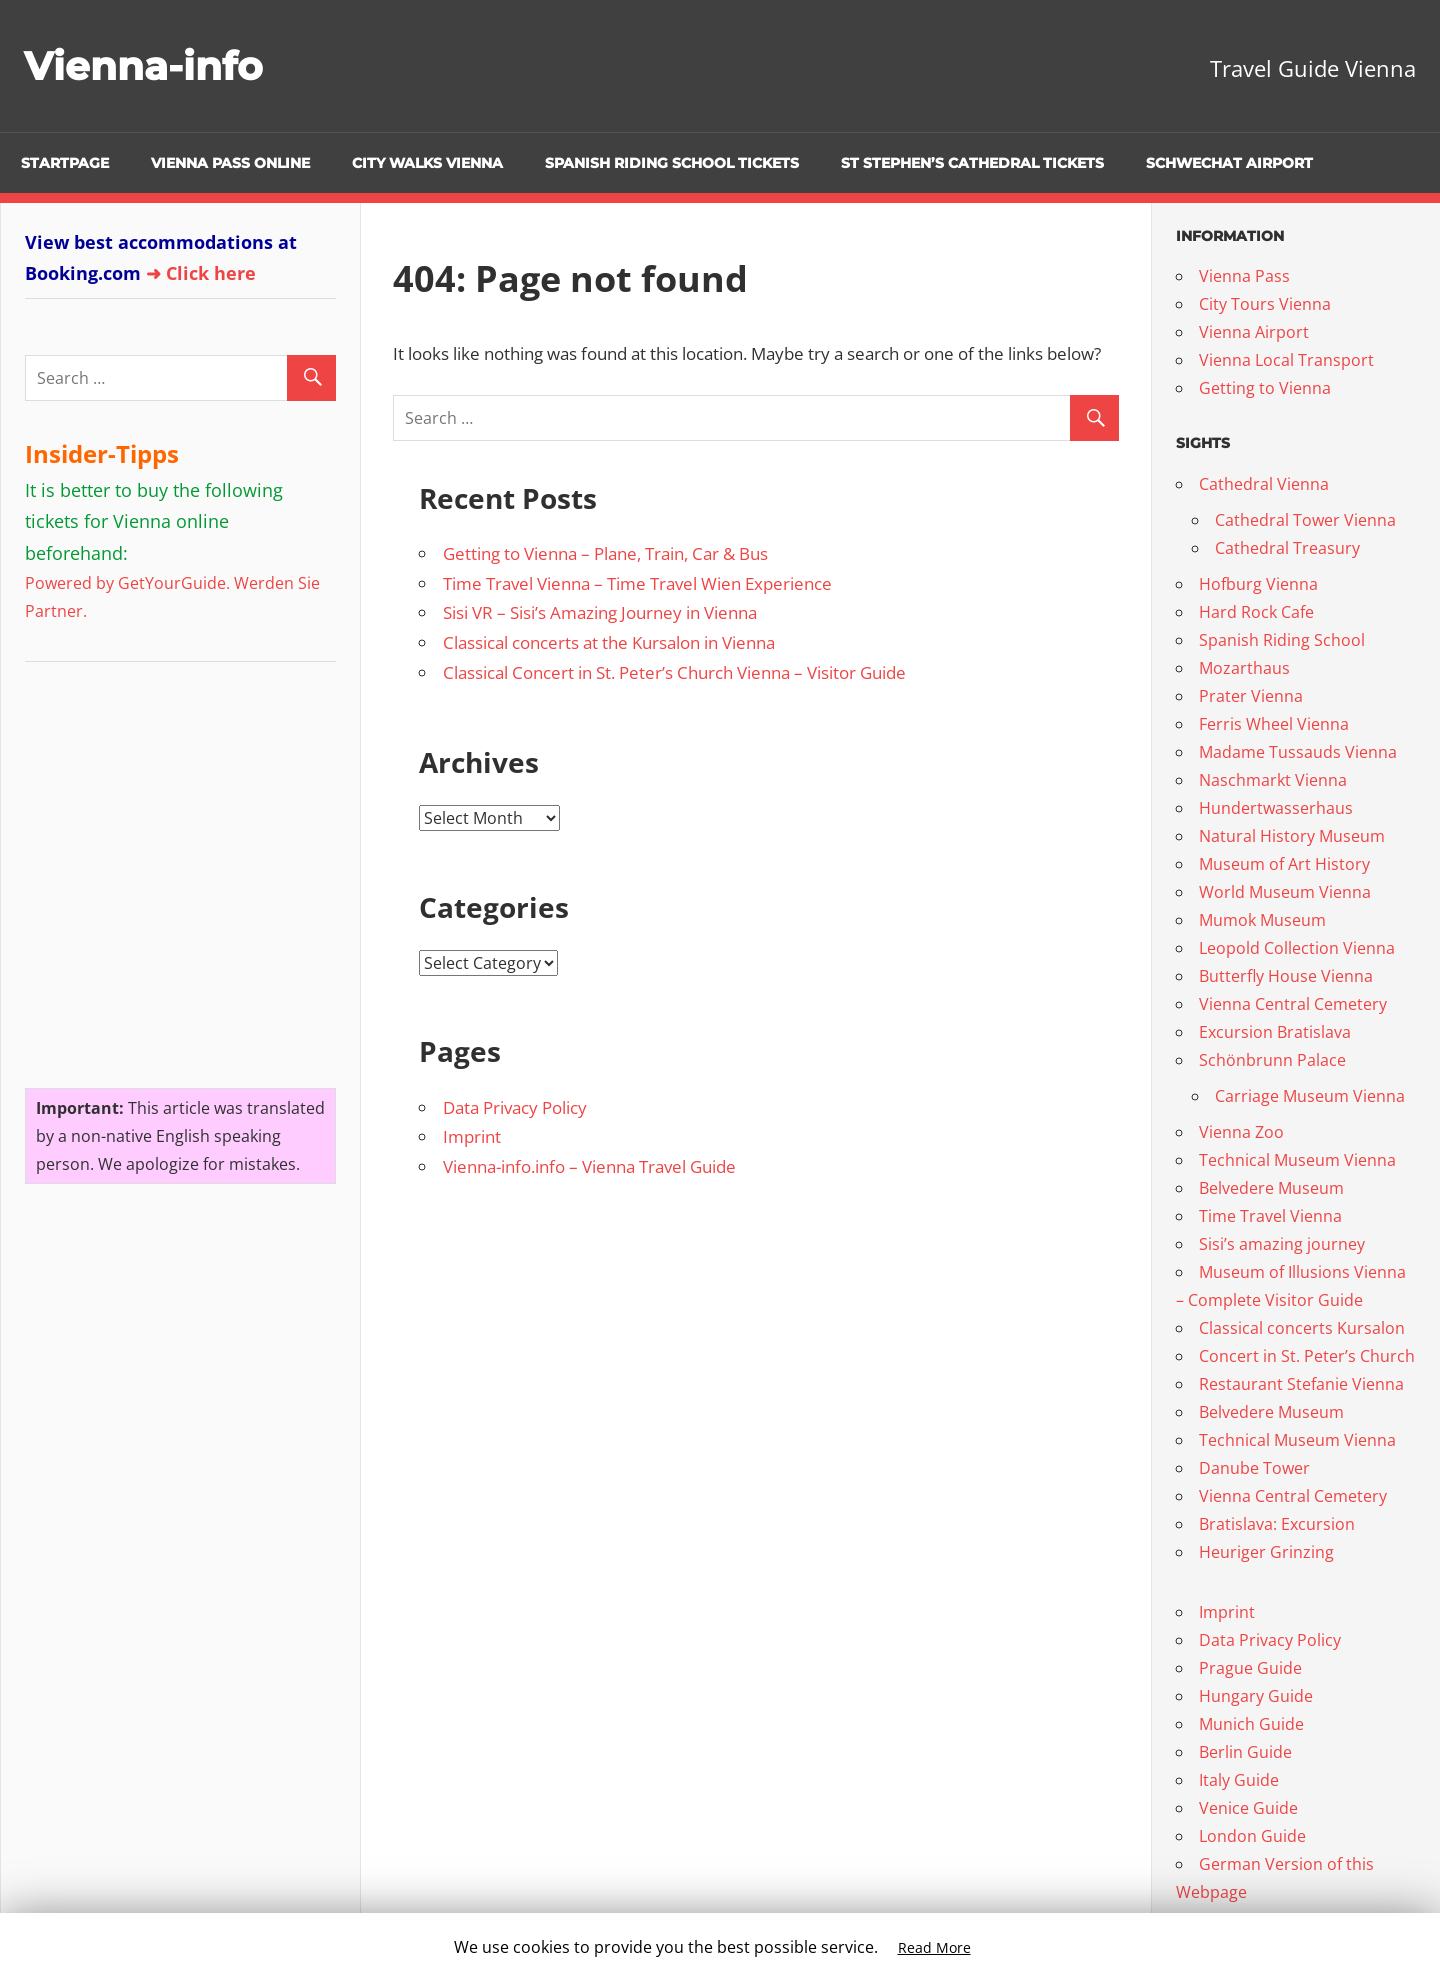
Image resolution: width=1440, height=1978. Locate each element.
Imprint (472, 1136)
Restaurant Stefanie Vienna (1301, 1384)
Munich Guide (1251, 1724)
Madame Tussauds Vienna (1298, 752)
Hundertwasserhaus (1276, 808)
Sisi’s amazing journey (1282, 1244)
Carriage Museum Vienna (1310, 1096)
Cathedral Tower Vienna (1305, 520)
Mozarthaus (1244, 668)
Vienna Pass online (230, 163)
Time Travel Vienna (1270, 1216)
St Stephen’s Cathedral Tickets (972, 163)
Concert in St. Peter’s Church (1307, 1356)
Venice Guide (1248, 1808)
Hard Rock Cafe (1256, 612)
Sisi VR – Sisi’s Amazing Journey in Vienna (600, 612)
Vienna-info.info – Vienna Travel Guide (589, 1166)
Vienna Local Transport (1286, 360)
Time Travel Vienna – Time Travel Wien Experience (637, 583)
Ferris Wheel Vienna (1274, 724)
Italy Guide (1239, 1780)
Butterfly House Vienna (1286, 976)
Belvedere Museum (1271, 1188)
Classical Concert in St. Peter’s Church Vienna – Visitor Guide (674, 672)
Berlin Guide (1245, 1752)
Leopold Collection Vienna (1297, 948)
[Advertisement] (150, 867)
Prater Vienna (1251, 696)
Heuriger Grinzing (1266, 1552)
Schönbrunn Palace (1272, 1060)
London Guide (1252, 1836)
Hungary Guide (1256, 1696)
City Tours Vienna (1265, 304)
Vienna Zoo (1241, 1132)
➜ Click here (201, 273)
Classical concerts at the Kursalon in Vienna (609, 642)
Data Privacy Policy (515, 1107)
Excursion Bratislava (1275, 1032)
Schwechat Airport (1229, 163)
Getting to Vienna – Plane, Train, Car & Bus (605, 553)
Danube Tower (1254, 1468)
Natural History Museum (1292, 836)
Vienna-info (146, 65)
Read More (934, 1947)
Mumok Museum (1262, 920)
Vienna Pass (1244, 276)
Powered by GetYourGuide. (127, 583)
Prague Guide (1250, 1668)
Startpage (65, 163)
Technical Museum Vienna (1297, 1160)
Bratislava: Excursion (1277, 1524)
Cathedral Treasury (1287, 548)
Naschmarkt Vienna (1273, 780)
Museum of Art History (1284, 864)
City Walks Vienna (427, 163)
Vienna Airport (1254, 332)
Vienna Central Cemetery (1293, 1004)
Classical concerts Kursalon (1302, 1328)
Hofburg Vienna (1258, 584)
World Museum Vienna (1285, 892)
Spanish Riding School (1282, 640)
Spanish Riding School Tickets (672, 163)
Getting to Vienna (1265, 388)
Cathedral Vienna (1264, 484)
